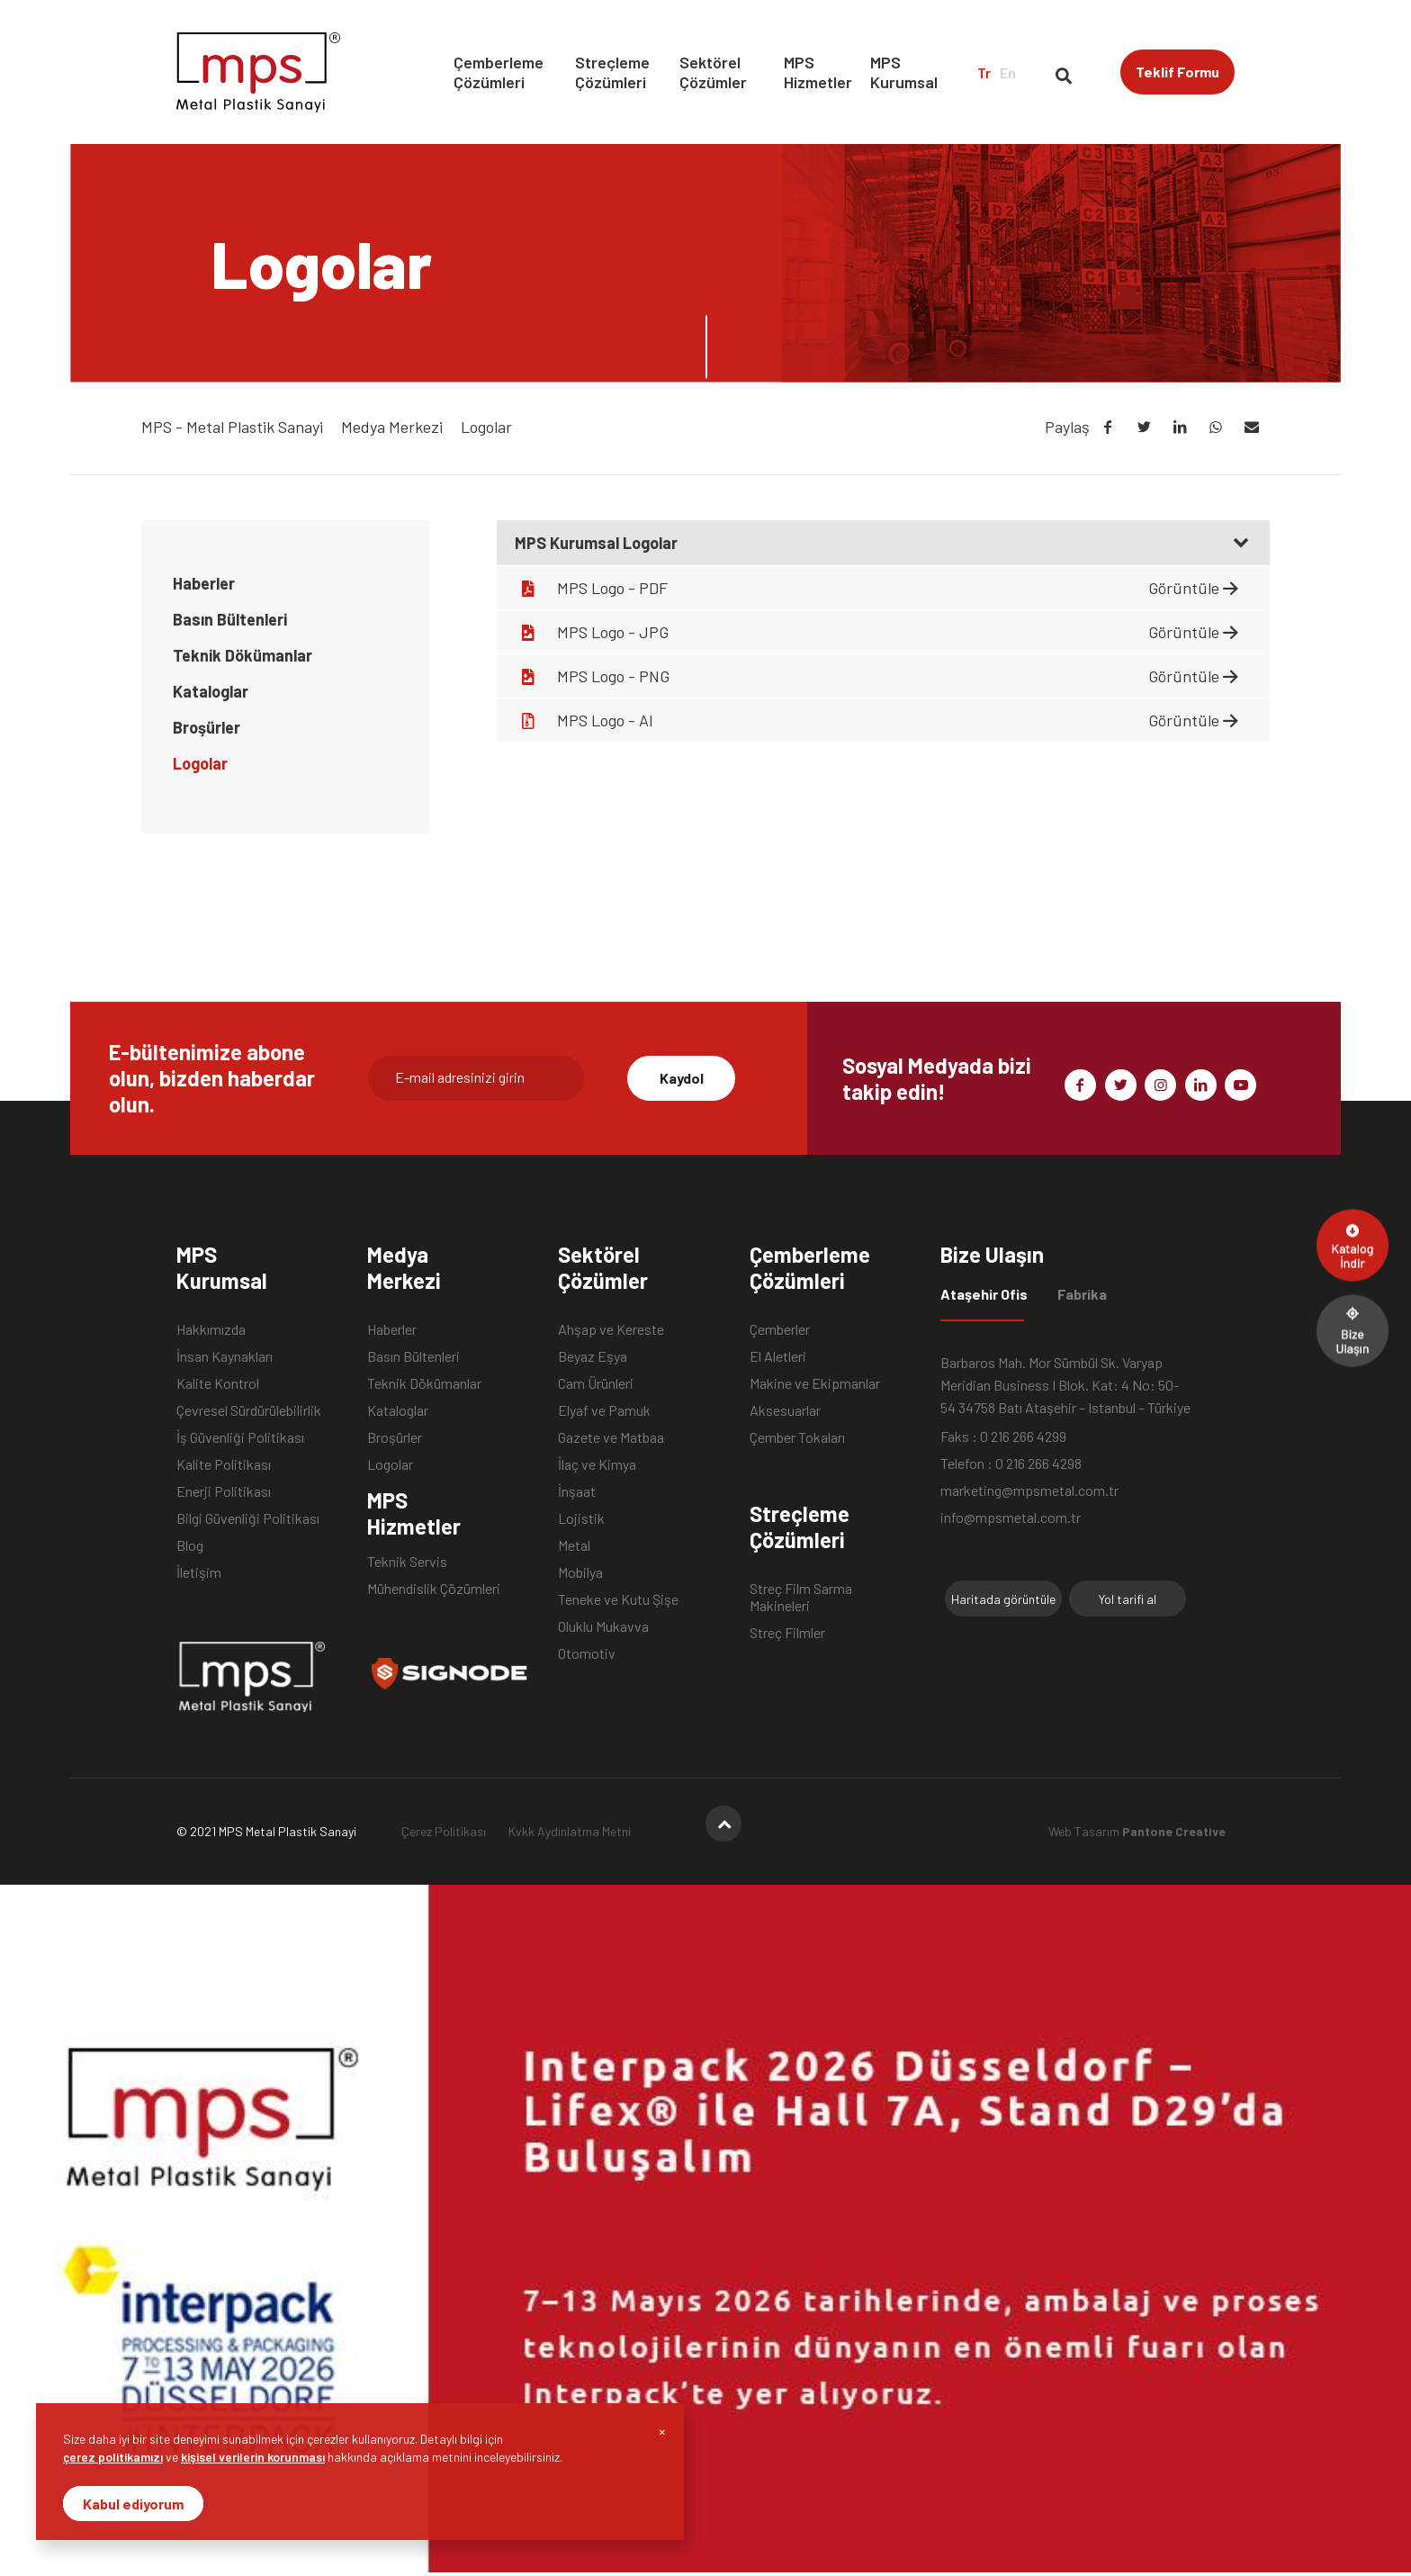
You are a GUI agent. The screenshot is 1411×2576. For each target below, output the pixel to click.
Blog (189, 1545)
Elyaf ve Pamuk (604, 1410)
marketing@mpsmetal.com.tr (1029, 1490)
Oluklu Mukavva (603, 1626)
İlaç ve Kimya (597, 1464)
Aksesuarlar (785, 1410)
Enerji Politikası (223, 1491)
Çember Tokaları (797, 1437)
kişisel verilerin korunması (253, 2456)
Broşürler (206, 727)
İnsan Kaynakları (224, 1356)
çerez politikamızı (113, 2456)
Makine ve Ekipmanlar (815, 1383)
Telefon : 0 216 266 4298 (1011, 1463)
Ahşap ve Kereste (611, 1329)
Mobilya (580, 1572)
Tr (984, 72)
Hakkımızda (211, 1329)
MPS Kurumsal (904, 72)
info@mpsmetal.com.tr (1010, 1517)
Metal (574, 1545)
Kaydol (682, 1077)
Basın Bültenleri (230, 619)
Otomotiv (587, 1653)
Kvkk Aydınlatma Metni (569, 1831)
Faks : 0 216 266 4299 (1003, 1436)
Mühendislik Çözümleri (433, 1588)
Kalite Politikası (223, 1464)
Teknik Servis (407, 1561)
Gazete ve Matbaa (611, 1437)
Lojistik (581, 1518)
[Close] (662, 2431)
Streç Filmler (787, 1632)
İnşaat (577, 1491)
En (1008, 72)
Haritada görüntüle (1003, 1599)
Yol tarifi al (1127, 1599)
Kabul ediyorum (133, 2503)
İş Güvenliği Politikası (240, 1437)
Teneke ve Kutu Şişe (618, 1599)
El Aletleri (778, 1356)
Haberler (204, 583)
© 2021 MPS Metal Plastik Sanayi (266, 1831)
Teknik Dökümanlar (242, 655)
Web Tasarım (1137, 1831)
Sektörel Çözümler (713, 72)
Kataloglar (210, 691)
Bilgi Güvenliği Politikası (247, 1518)
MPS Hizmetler (818, 72)
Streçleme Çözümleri (612, 72)
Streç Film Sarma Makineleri (801, 1589)
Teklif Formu (1177, 71)
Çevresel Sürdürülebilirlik (248, 1410)
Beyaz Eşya (592, 1356)
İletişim (198, 1572)
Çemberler (780, 1329)
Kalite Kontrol (217, 1383)
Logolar (200, 763)
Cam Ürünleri (596, 1383)
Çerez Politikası (443, 1831)
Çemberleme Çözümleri (499, 72)
